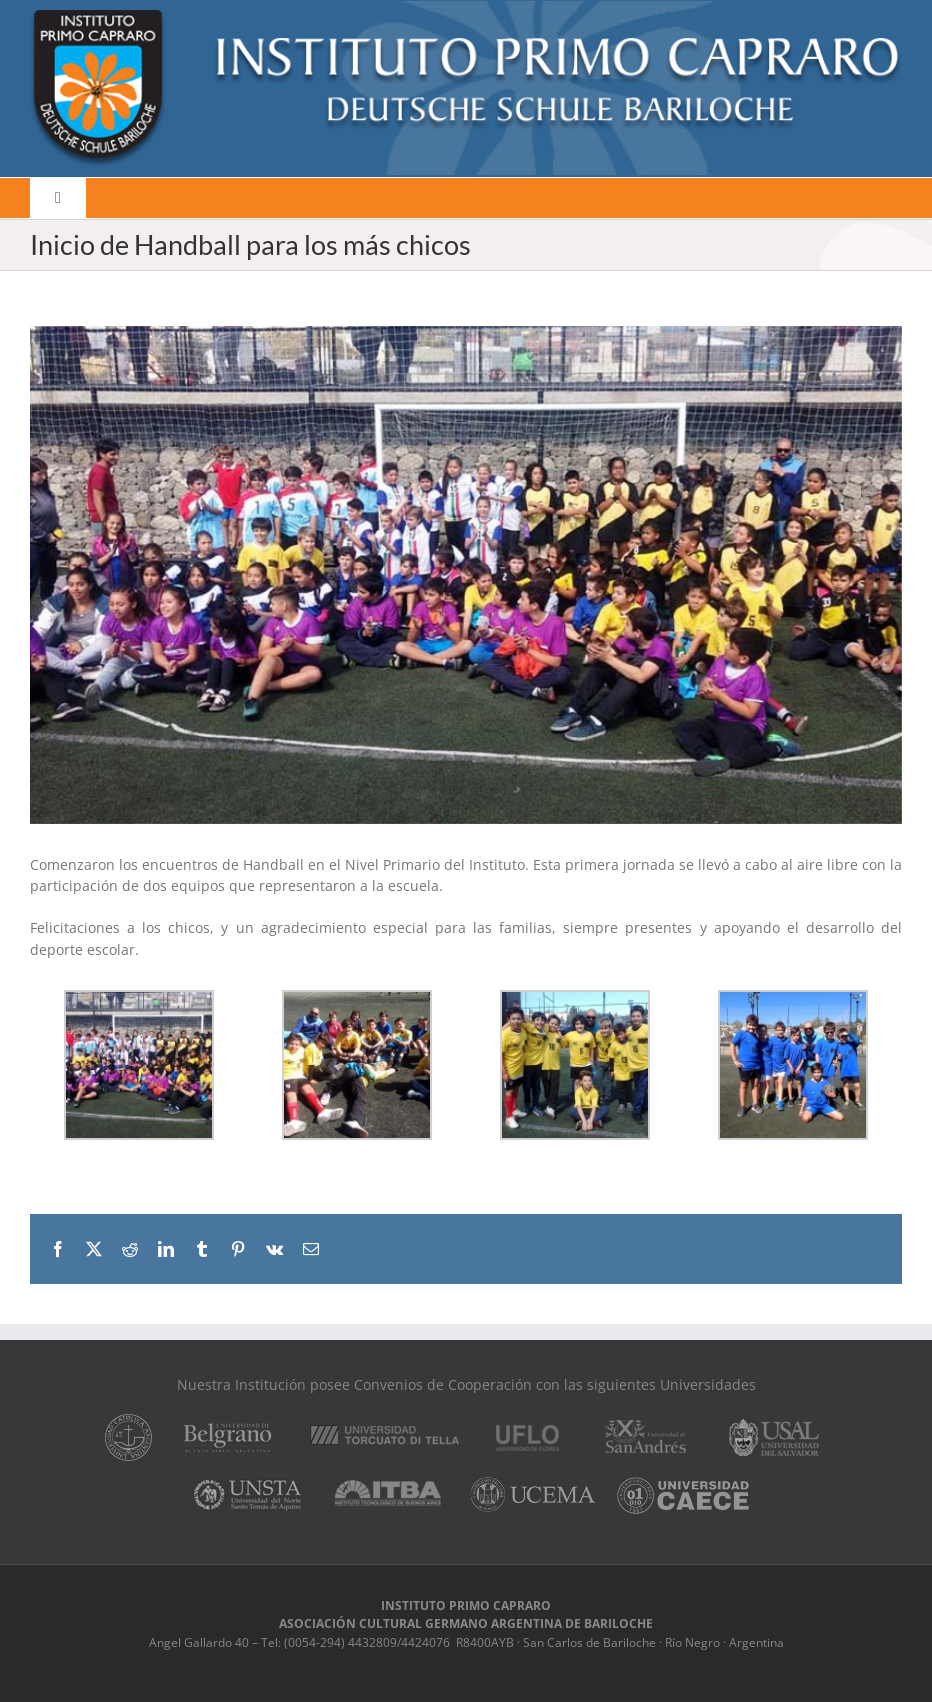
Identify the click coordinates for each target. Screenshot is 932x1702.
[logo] (466, 16)
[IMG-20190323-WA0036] (466, 575)
